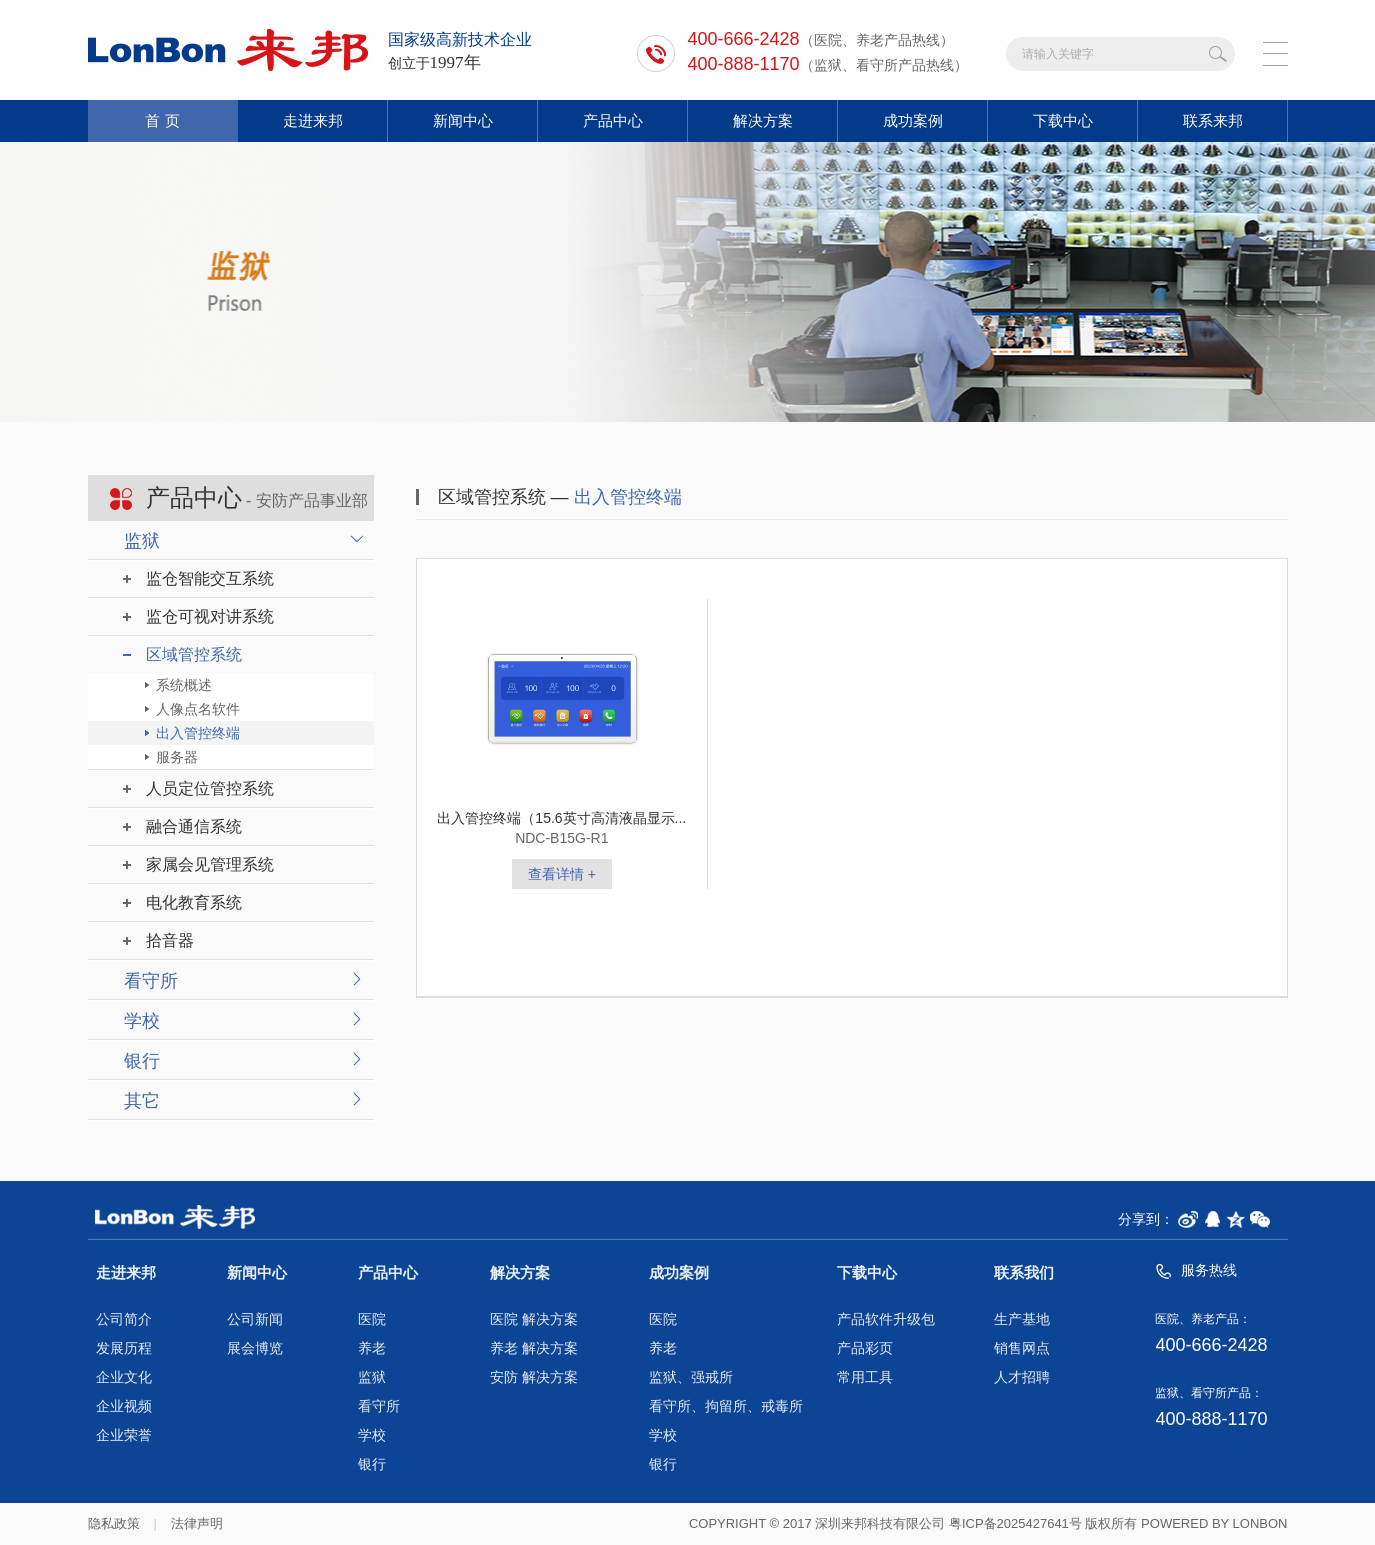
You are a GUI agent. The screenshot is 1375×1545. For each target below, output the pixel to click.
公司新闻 (255, 1319)
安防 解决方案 (534, 1377)
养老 (372, 1348)
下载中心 (1063, 120)
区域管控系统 (194, 654)
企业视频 (124, 1406)
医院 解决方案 (534, 1319)
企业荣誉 (124, 1435)
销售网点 (1022, 1348)
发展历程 (124, 1348)
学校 (142, 1021)
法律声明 (197, 1523)
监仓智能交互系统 (210, 578)
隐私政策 (114, 1523)
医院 (372, 1319)
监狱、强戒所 (691, 1377)
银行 (142, 1061)
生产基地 (1022, 1319)
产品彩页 (865, 1348)
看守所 (151, 981)
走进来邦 (313, 120)
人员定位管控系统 (210, 788)
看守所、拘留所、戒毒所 (726, 1406)
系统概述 (184, 685)
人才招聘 (1022, 1377)
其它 (142, 1101)
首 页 (162, 120)
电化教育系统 (194, 902)
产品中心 (613, 120)
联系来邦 (1213, 120)
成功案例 (913, 120)
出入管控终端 (198, 733)
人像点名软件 (198, 709)
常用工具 (865, 1377)
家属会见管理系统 (210, 864)
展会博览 (255, 1348)
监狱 (142, 541)
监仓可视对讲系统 (210, 616)
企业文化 (124, 1377)
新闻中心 (463, 120)
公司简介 (124, 1319)
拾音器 (170, 940)
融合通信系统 (194, 826)
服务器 (177, 757)
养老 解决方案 (534, 1348)
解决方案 (763, 120)
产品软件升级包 (886, 1319)
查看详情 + (562, 874)
